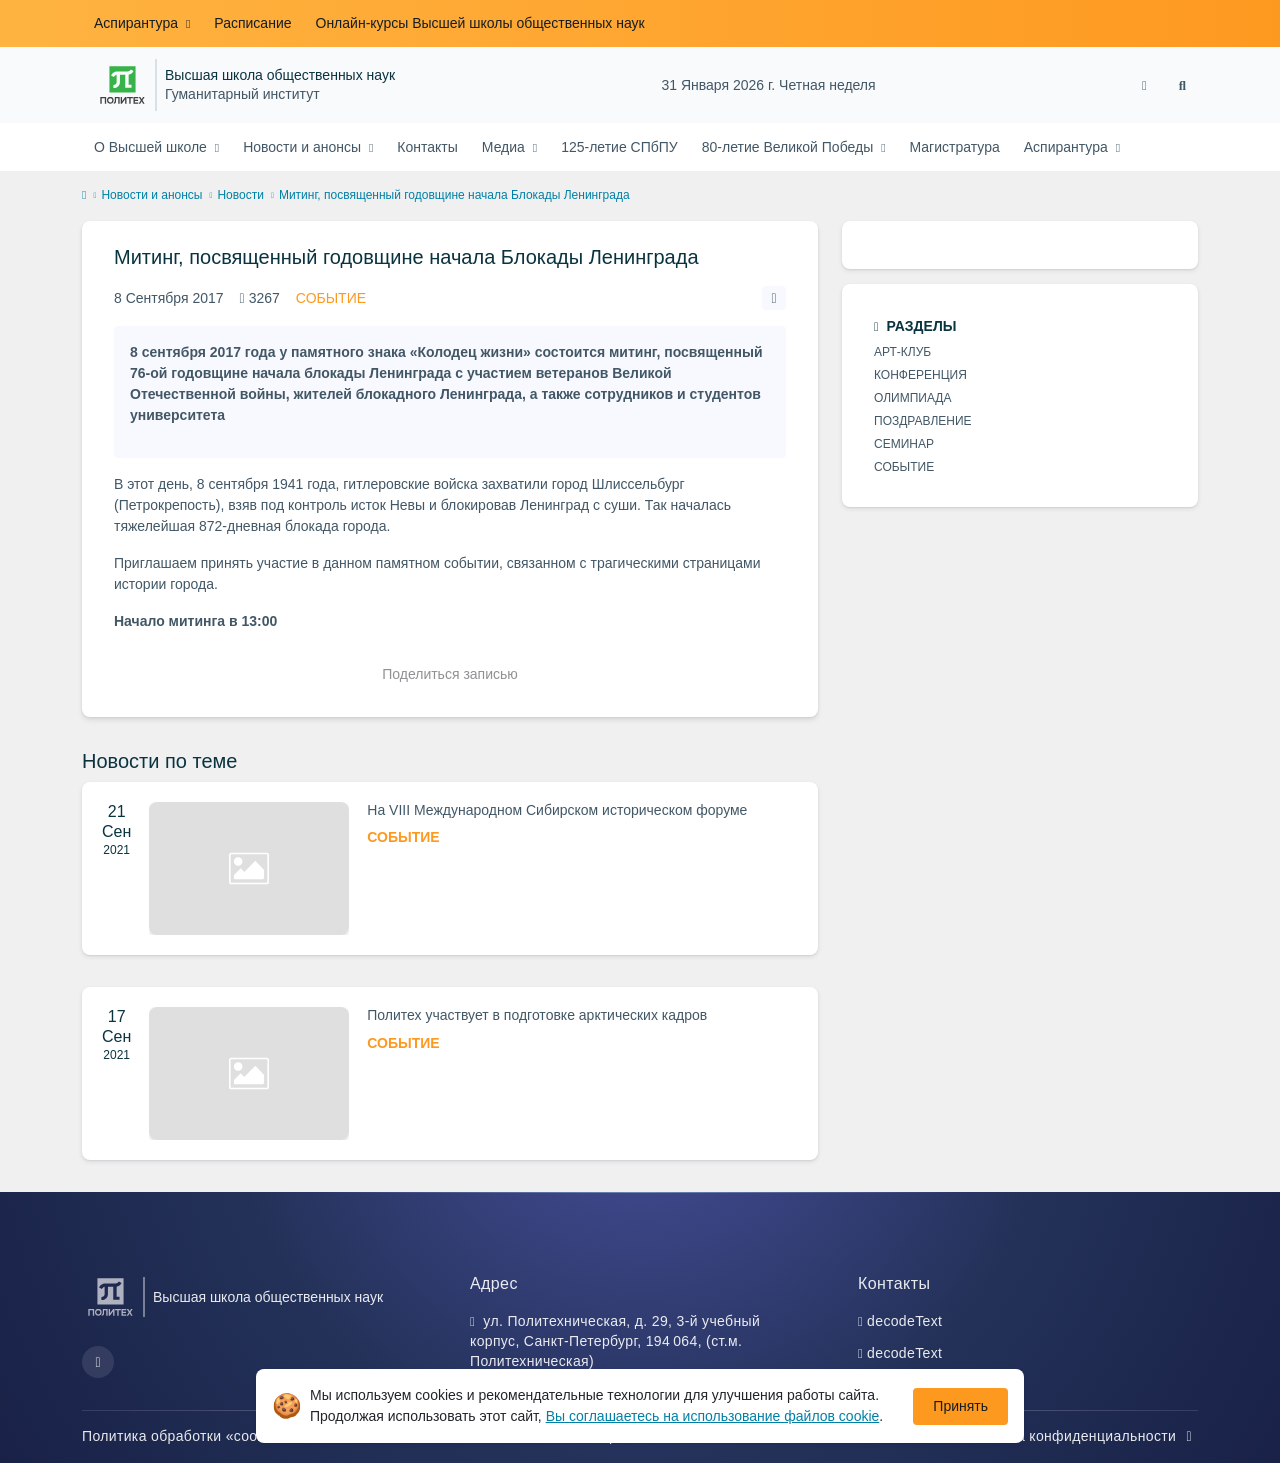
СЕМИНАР (904, 444)
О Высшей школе (152, 147)
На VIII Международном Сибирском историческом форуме (557, 810)
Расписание (252, 23)
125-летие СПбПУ (619, 147)
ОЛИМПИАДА (912, 398)
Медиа (505, 147)
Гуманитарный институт (242, 94)
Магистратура (955, 147)
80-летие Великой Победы (789, 147)
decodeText (904, 1321)
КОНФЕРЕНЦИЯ (920, 375)
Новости (240, 195)
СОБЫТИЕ (331, 298)
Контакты (427, 147)
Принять (960, 1406)
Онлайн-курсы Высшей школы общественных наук (480, 23)
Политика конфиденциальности (1079, 1436)
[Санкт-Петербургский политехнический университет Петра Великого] (122, 85)
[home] (84, 196)
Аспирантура (138, 23)
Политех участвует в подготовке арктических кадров (537, 1015)
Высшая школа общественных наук (280, 75)
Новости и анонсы (304, 147)
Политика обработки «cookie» (194, 1436)
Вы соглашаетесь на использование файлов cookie (713, 1416)
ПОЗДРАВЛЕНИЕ (923, 421)
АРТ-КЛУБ (902, 352)
